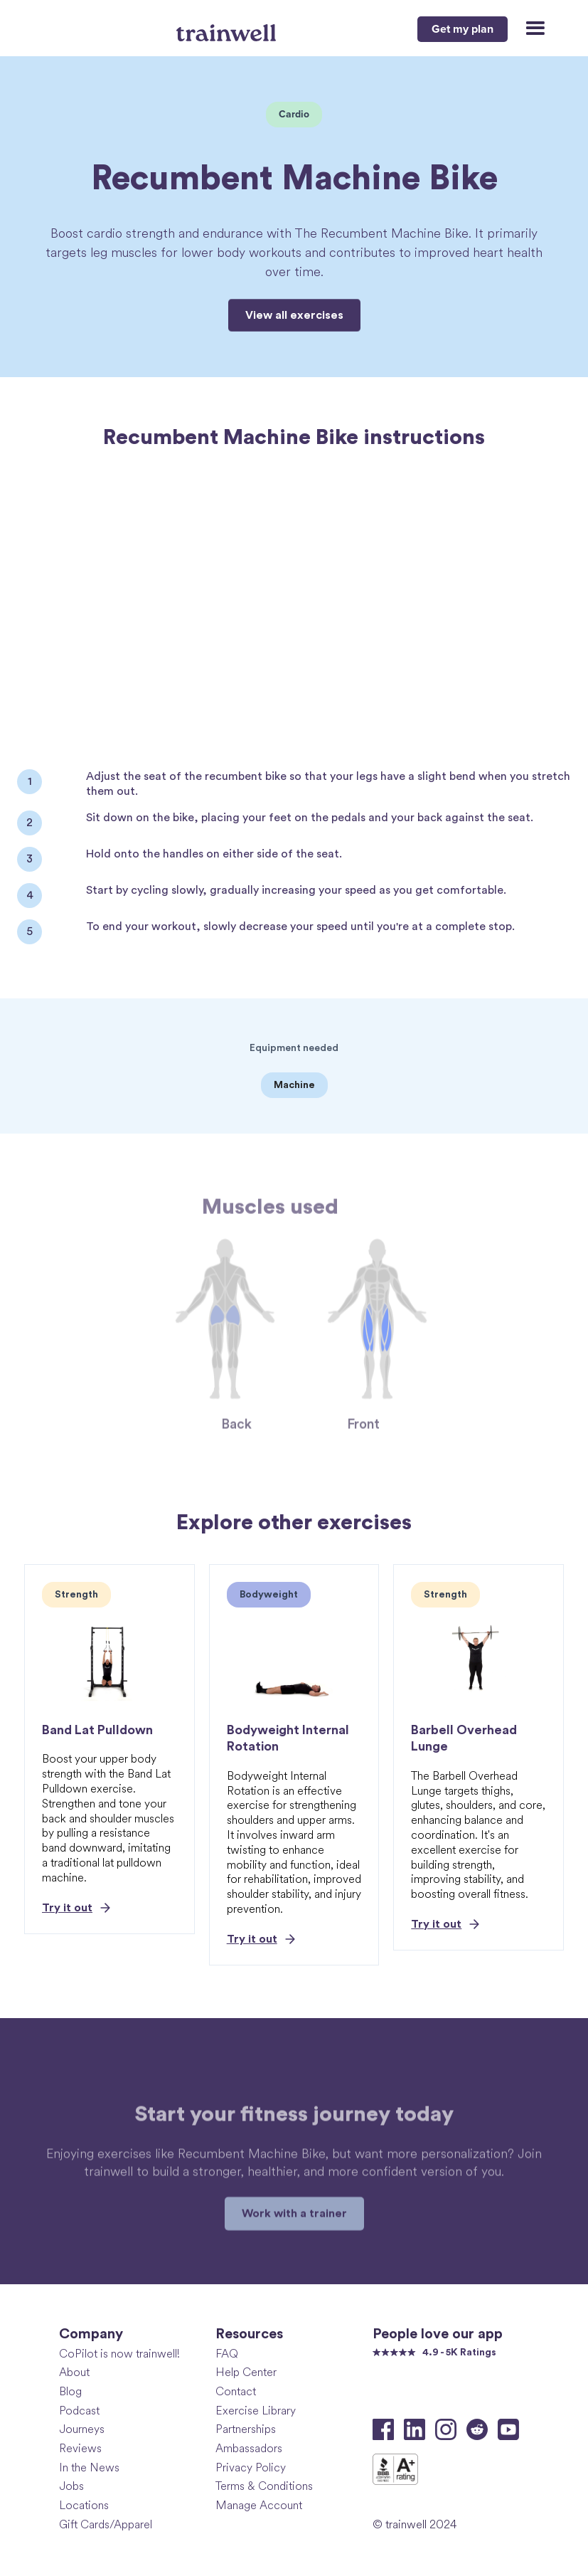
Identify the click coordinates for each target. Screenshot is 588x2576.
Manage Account (258, 2505)
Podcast (79, 2410)
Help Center (246, 2372)
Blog (70, 2391)
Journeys (82, 2429)
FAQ (226, 2353)
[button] (529, 28)
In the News (89, 2467)
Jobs (71, 2486)
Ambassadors (248, 2448)
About (74, 2372)
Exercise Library (255, 2410)
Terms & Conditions (264, 2486)
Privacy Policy (250, 2467)
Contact (235, 2391)
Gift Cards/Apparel (105, 2524)
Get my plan (462, 29)
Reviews (80, 2448)
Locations (84, 2505)
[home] (227, 27)
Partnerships (245, 2429)
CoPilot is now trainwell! (119, 2353)
